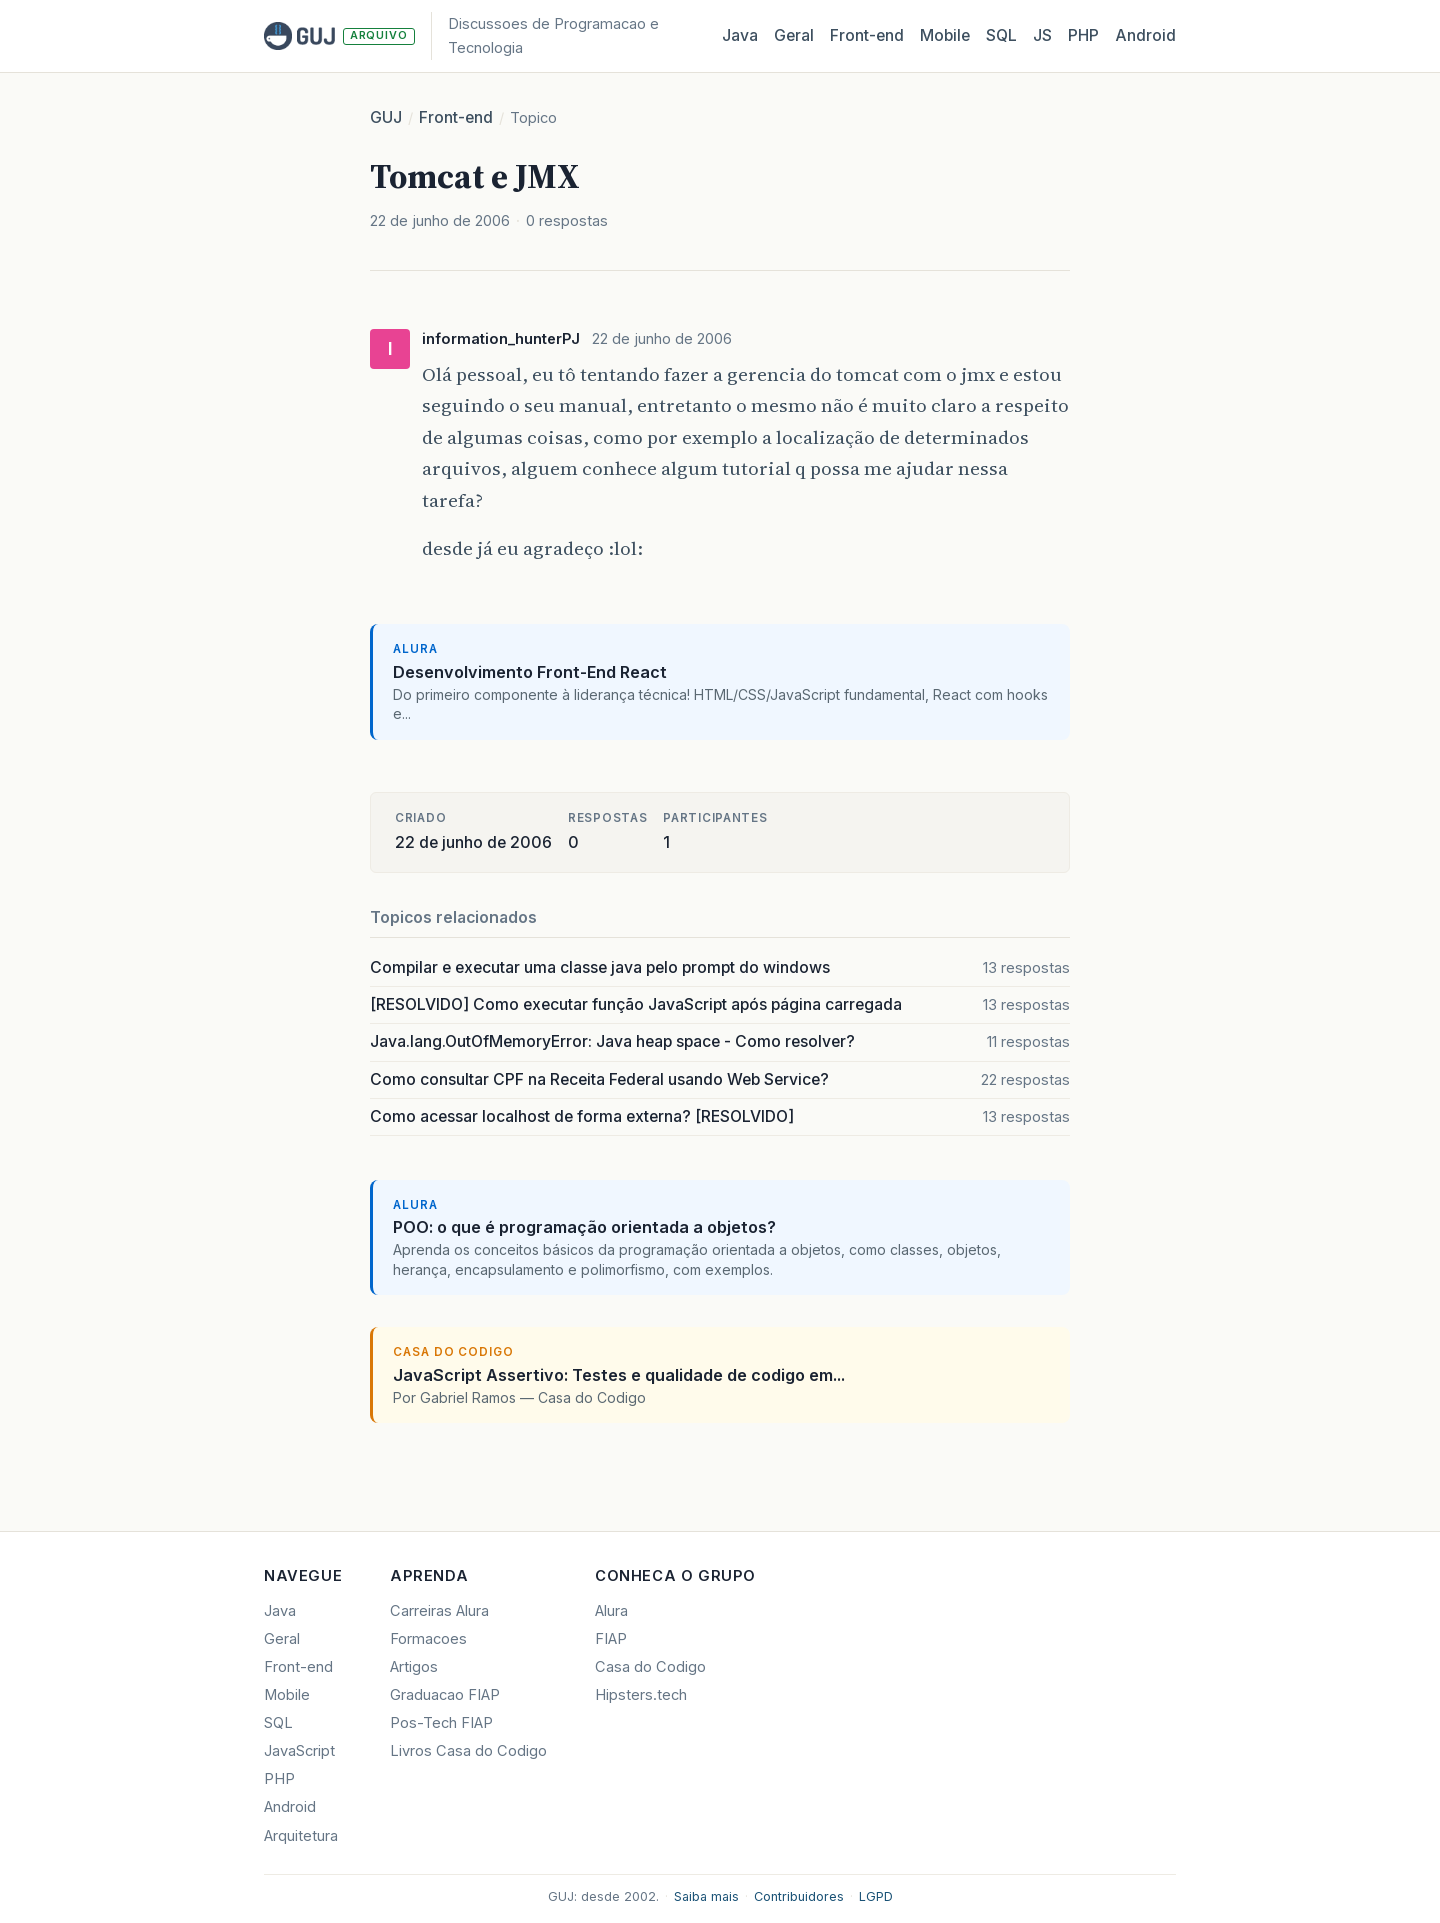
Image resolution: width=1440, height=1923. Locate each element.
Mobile (945, 35)
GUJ (386, 117)
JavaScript (299, 1751)
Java (740, 35)
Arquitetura (301, 1836)
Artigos (414, 1667)
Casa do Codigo (650, 1667)
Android (1145, 35)
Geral (794, 35)
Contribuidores (799, 1896)
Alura (611, 1611)
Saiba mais (706, 1896)
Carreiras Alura (439, 1611)
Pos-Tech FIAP (441, 1723)
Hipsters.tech (641, 1695)
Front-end (456, 117)
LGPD (876, 1896)
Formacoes (428, 1639)
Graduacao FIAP (445, 1695)
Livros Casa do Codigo (468, 1751)
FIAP (611, 1639)
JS (1042, 35)
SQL (1001, 35)
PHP (1083, 35)
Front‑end (867, 35)
